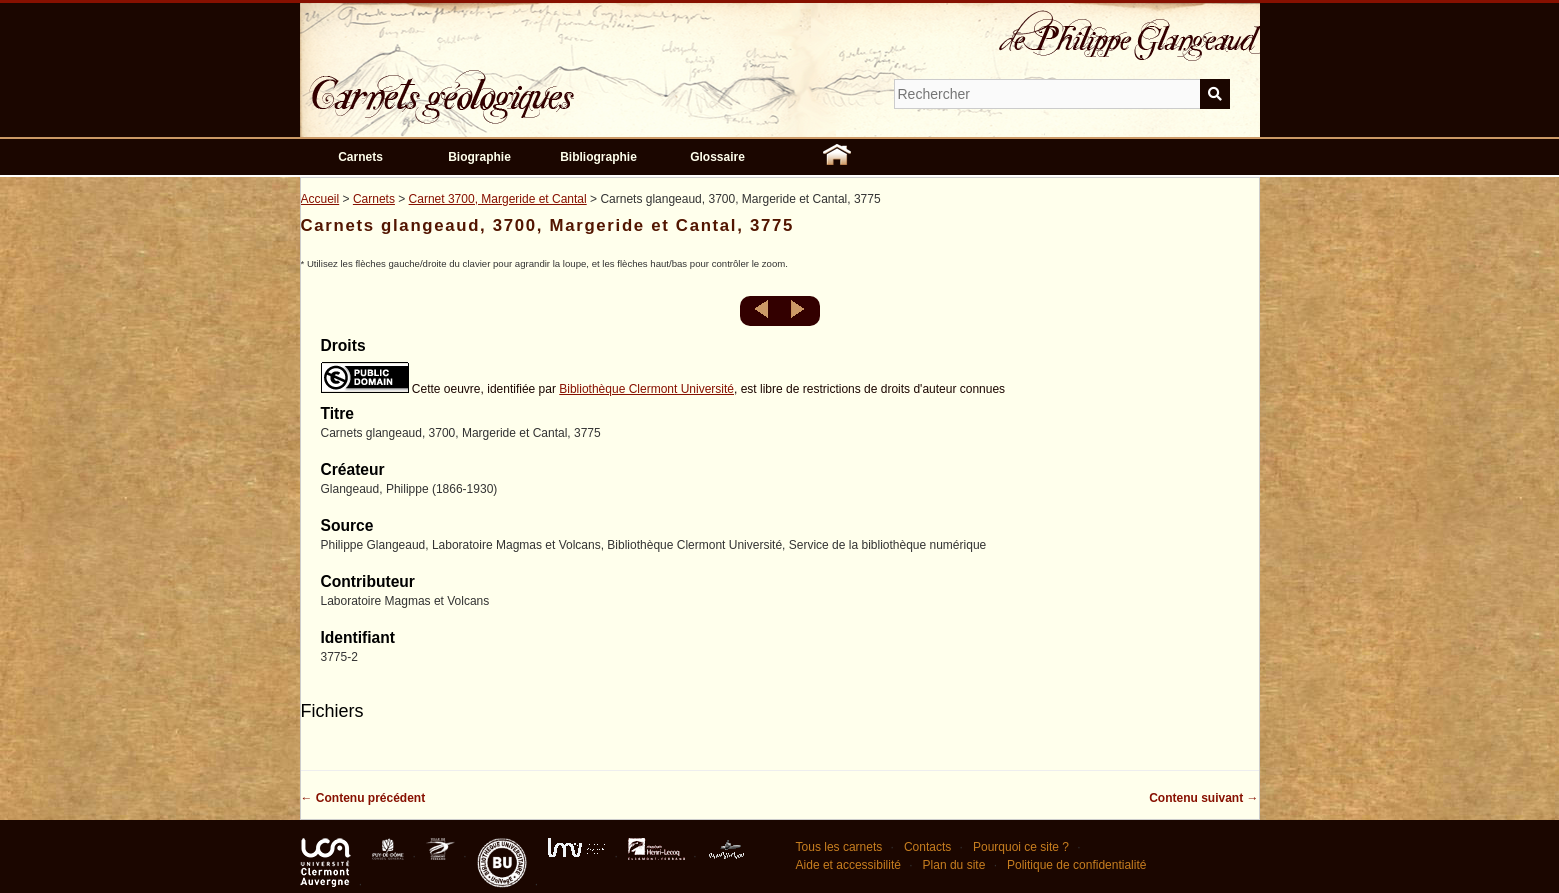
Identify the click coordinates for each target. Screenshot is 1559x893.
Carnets (360, 157)
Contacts (927, 847)
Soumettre (1215, 94)
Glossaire (717, 157)
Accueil (320, 199)
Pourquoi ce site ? (1021, 847)
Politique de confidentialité (1076, 865)
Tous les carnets (839, 847)
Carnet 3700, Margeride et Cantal (498, 199)
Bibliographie (598, 157)
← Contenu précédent (363, 798)
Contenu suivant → (1203, 798)
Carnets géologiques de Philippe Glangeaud (500, 84)
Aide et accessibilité (848, 865)
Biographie (479, 157)
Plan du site (954, 865)
